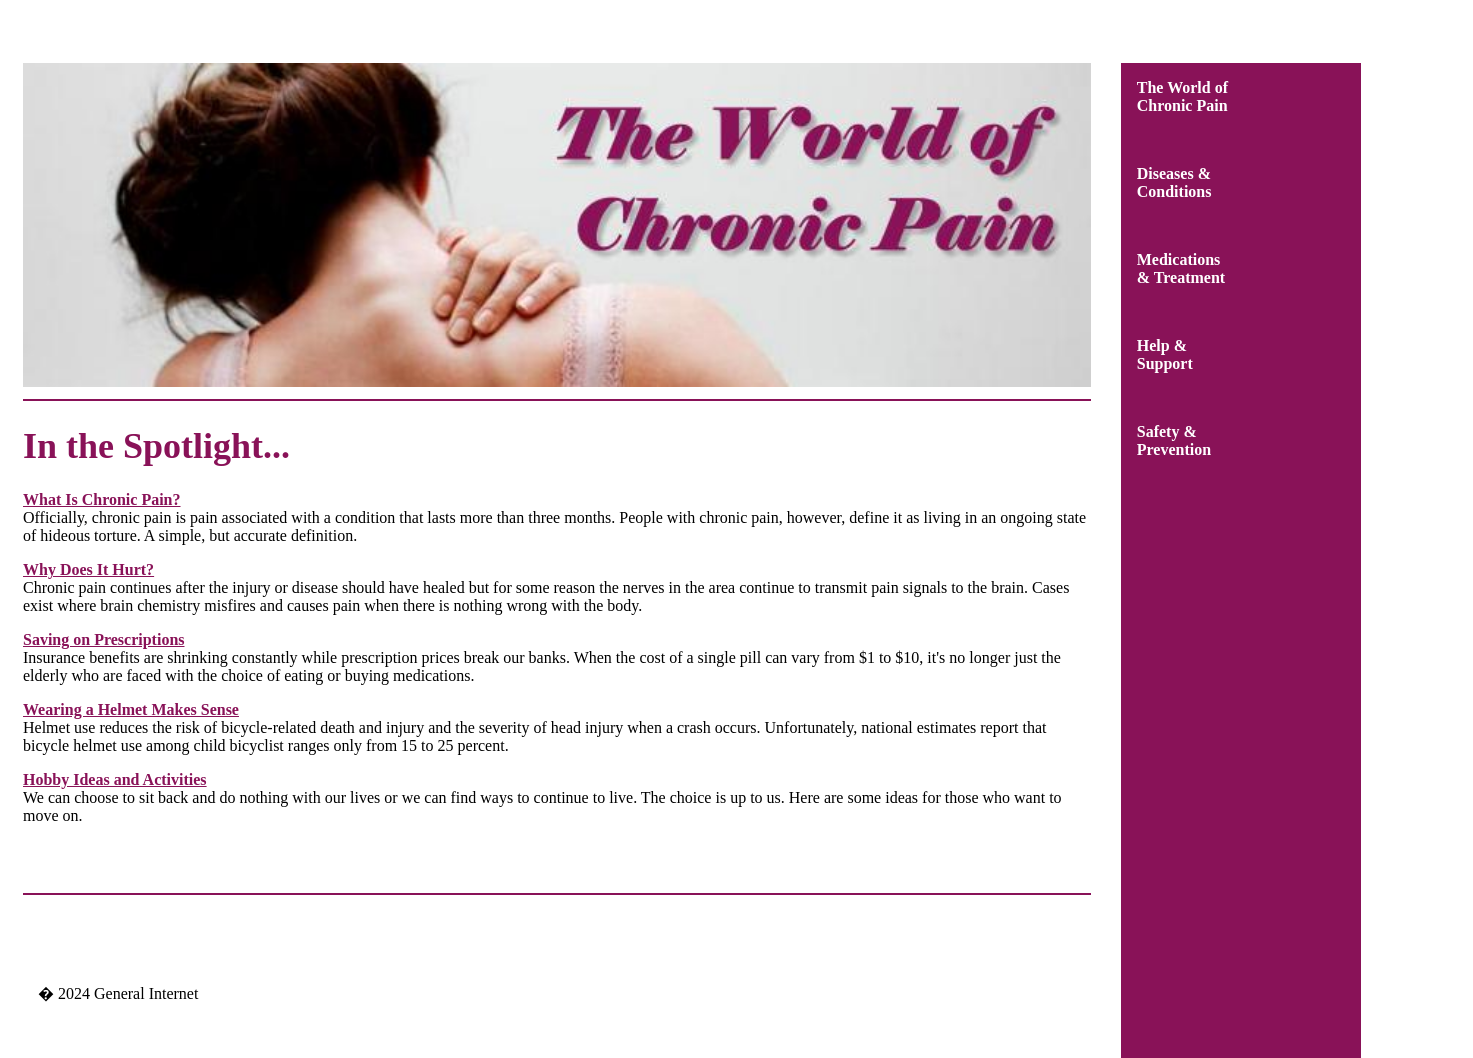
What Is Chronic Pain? (102, 499)
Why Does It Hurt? (88, 569)
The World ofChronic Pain (1182, 96)
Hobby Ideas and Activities (115, 779)
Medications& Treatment (1181, 268)
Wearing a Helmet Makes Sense (131, 709)
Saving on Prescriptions (104, 639)
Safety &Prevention (1174, 440)
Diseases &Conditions (1174, 182)
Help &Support (1165, 354)
